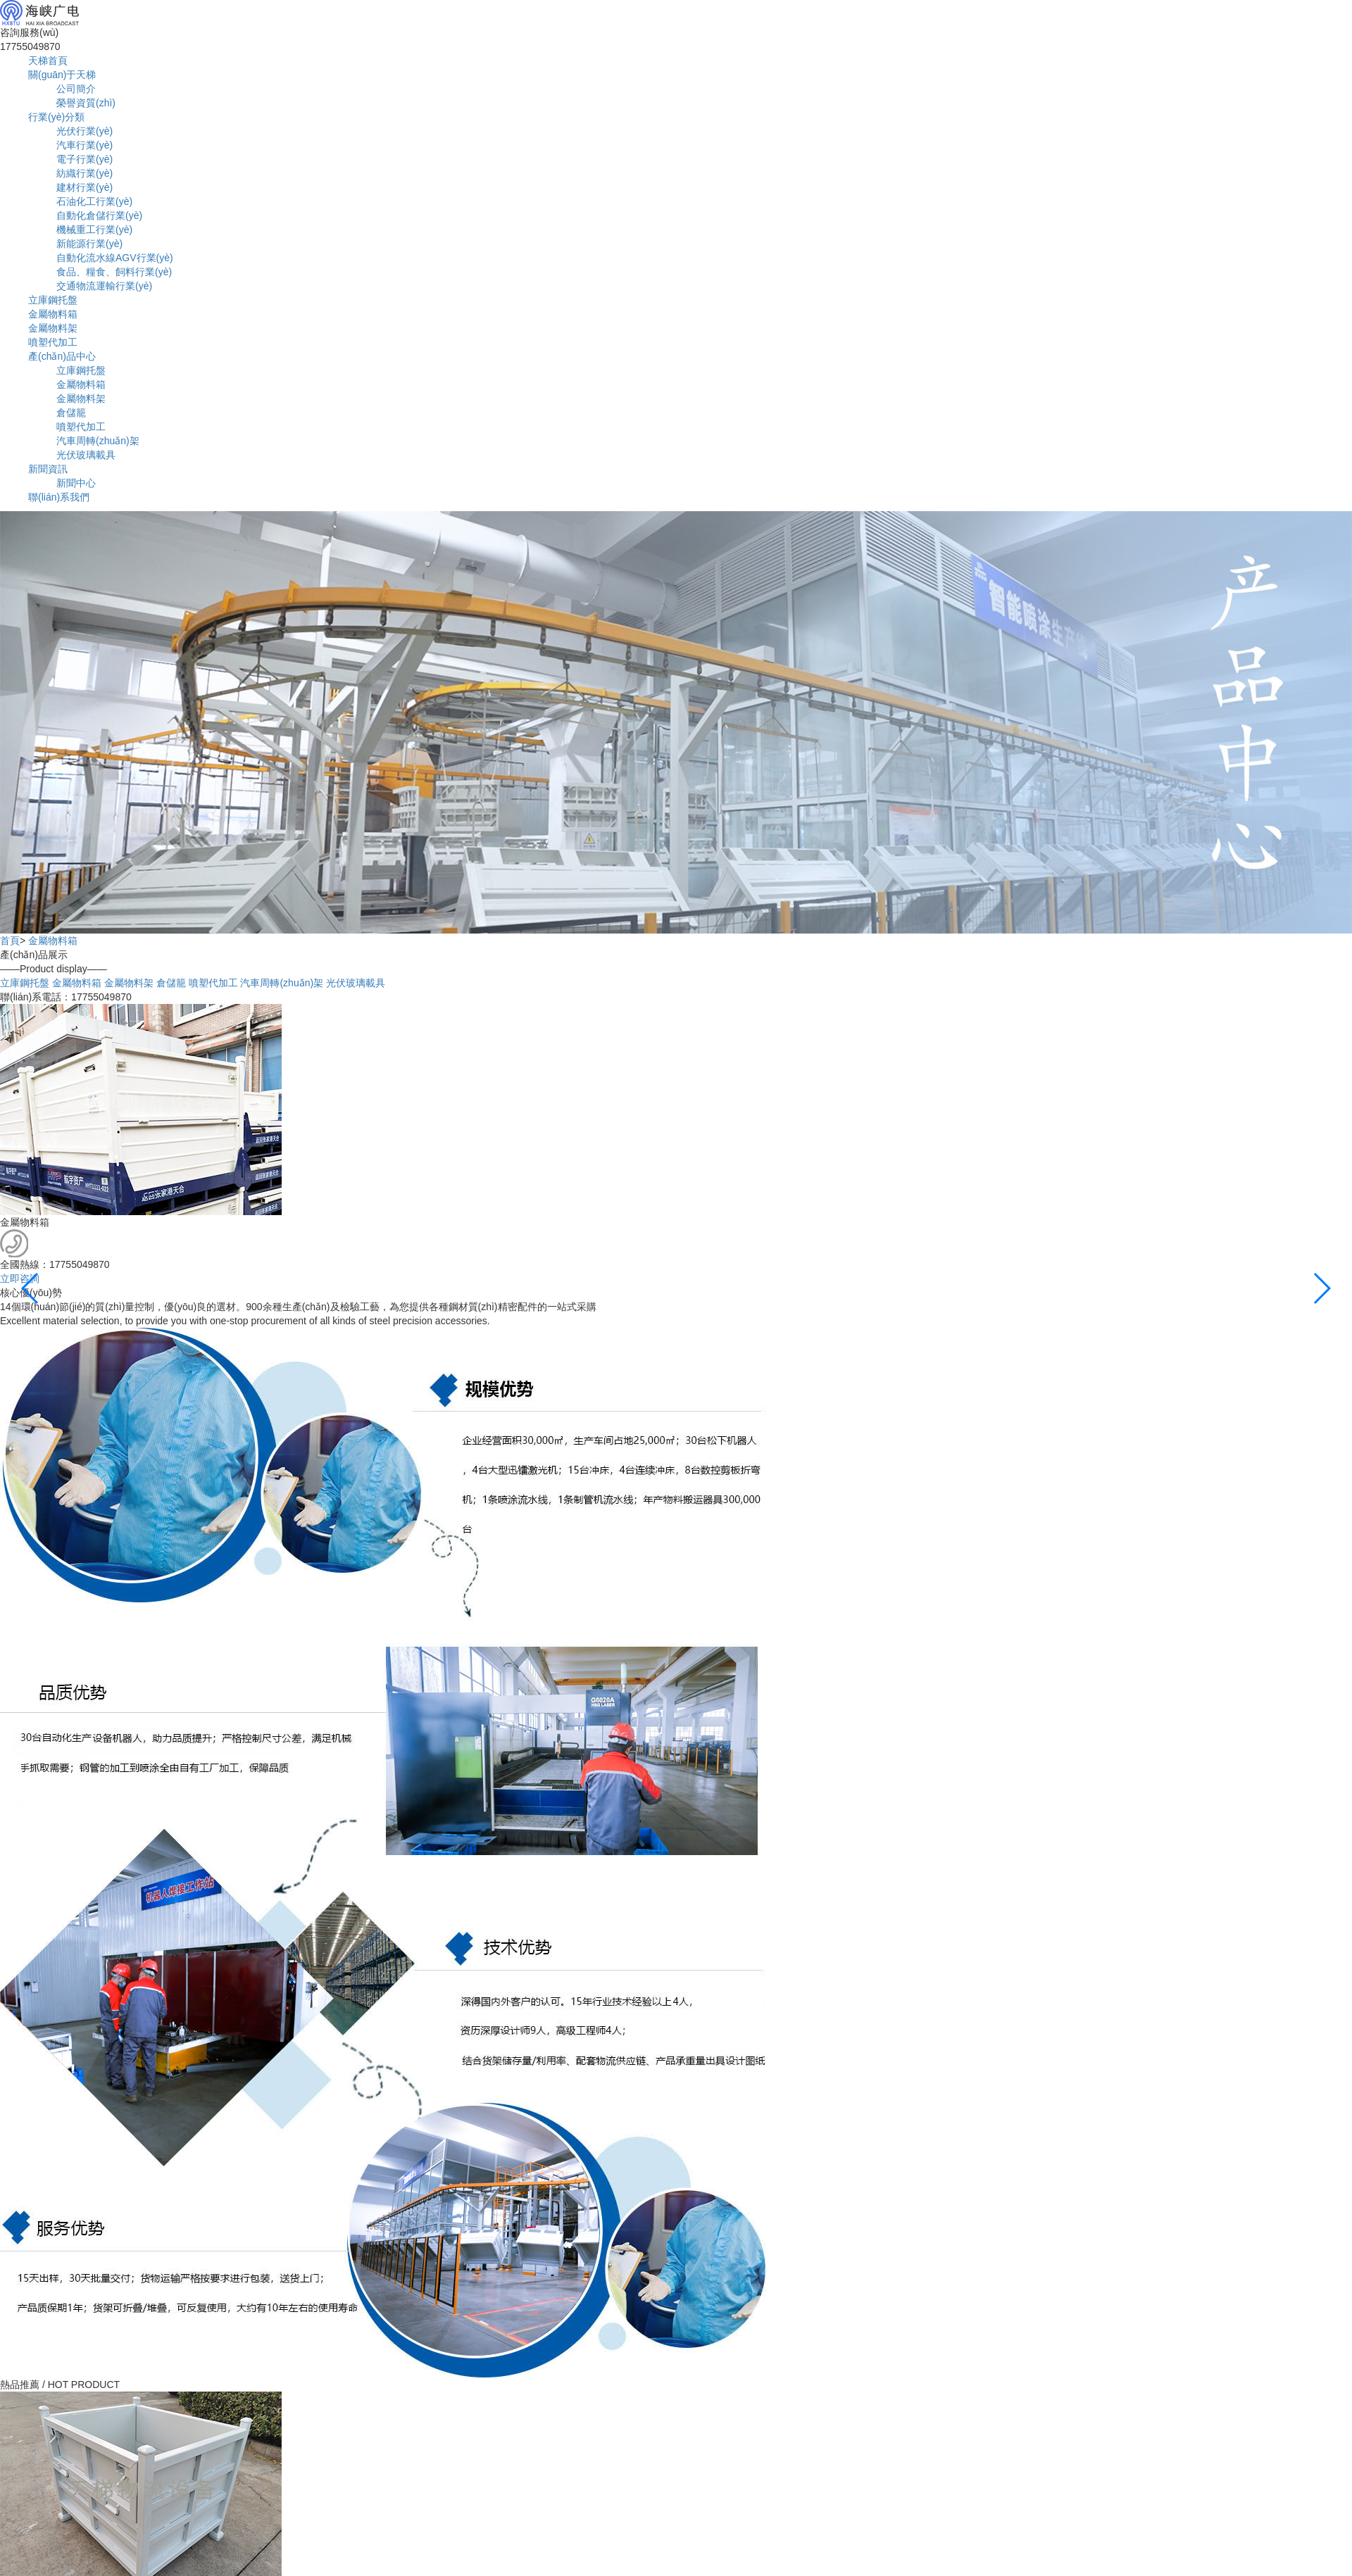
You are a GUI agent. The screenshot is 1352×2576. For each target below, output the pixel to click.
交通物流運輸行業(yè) (104, 285)
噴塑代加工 (52, 342)
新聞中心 (76, 483)
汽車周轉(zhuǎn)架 (97, 440)
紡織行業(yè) (84, 173)
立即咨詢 (19, 1278)
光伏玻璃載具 (85, 454)
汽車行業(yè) (84, 145)
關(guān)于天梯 (62, 74)
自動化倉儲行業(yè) (99, 215)
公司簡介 (76, 88)
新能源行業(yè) (89, 243)
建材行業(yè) (84, 187)
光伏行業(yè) (84, 131)
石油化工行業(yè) (94, 201)
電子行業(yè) (84, 159)
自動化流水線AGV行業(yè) (114, 257)
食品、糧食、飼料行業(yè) (114, 271)
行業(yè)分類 (56, 116)
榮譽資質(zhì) (85, 102)
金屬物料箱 (52, 314)
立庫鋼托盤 (52, 300)
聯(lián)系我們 (58, 497)
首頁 (10, 940)
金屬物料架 (52, 328)
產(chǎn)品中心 (62, 356)
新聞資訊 (48, 469)
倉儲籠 (71, 412)
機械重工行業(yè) (94, 229)
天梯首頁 (48, 60)
